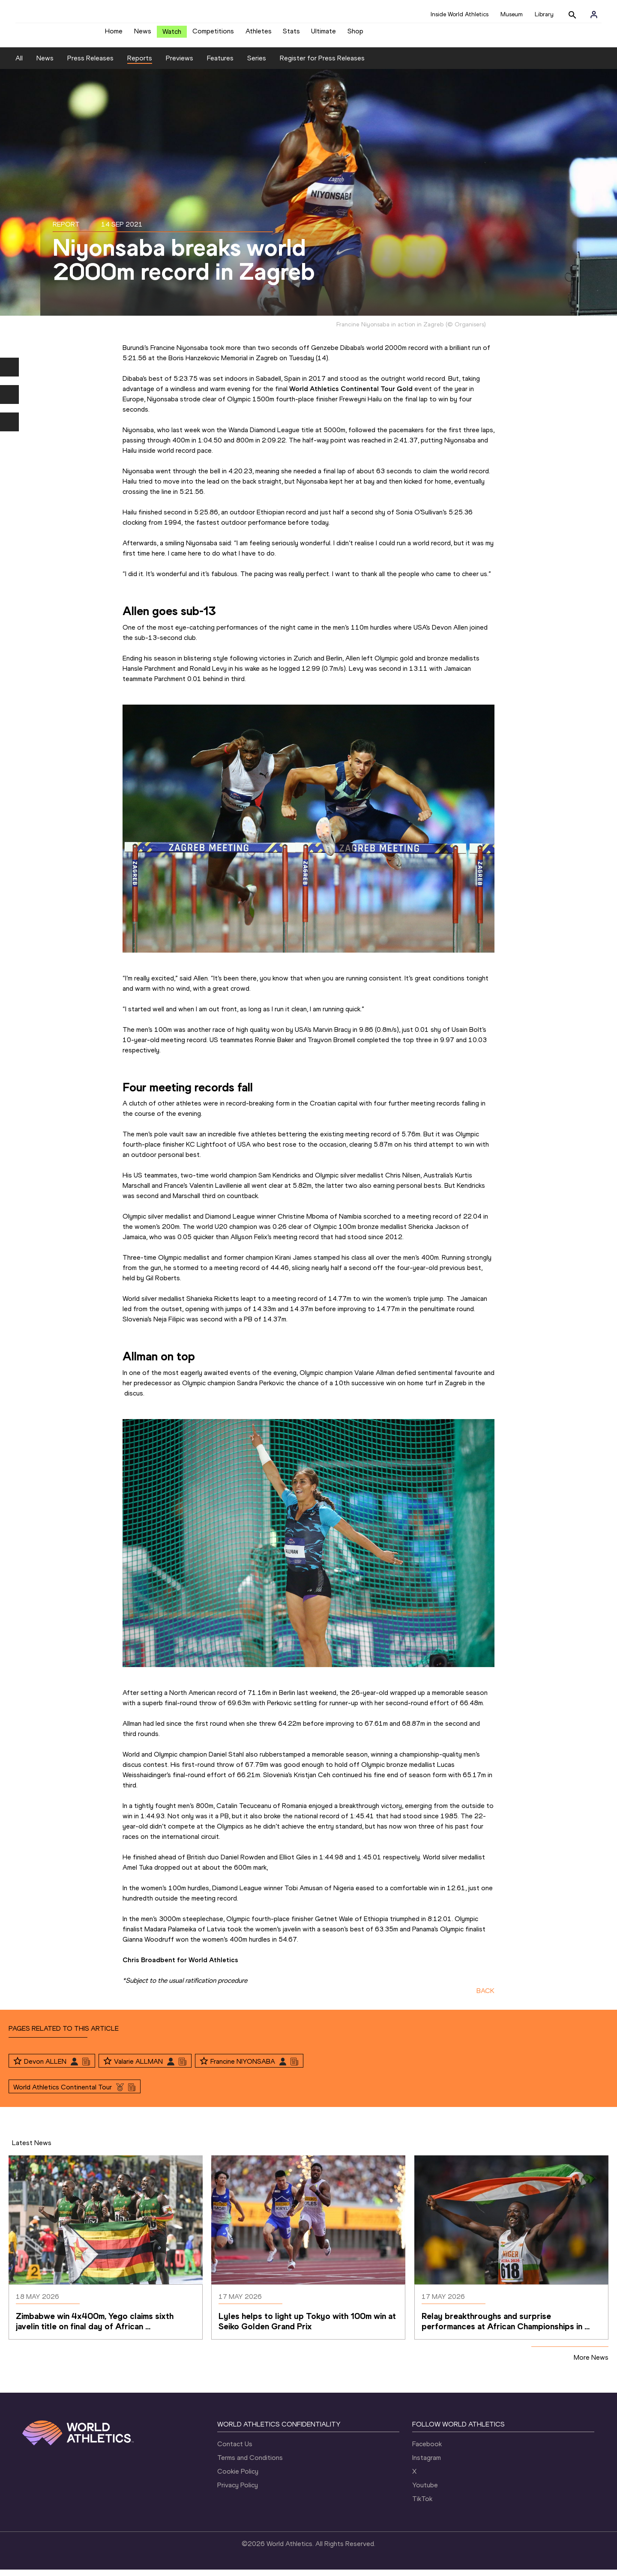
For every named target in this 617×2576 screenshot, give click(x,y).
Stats (291, 34)
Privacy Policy (237, 2491)
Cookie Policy (237, 2478)
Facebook (427, 2450)
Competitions (213, 34)
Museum (511, 14)
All (19, 64)
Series (256, 64)
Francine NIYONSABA (242, 2068)
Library (544, 14)
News (142, 34)
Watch (171, 35)
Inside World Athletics (459, 14)
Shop (355, 34)
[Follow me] (17, 2068)
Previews (179, 64)
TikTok (422, 2505)
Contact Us (234, 2450)
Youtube (425, 2491)
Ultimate (323, 34)
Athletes (259, 34)
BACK (485, 1997)
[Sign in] (594, 15)
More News (591, 2364)
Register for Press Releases (322, 64)
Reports (139, 64)
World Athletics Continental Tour (62, 2093)
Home (114, 34)
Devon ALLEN (45, 2068)
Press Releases (90, 64)
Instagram (426, 2464)
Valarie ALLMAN (138, 2068)
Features (220, 64)
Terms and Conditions (250, 2464)
